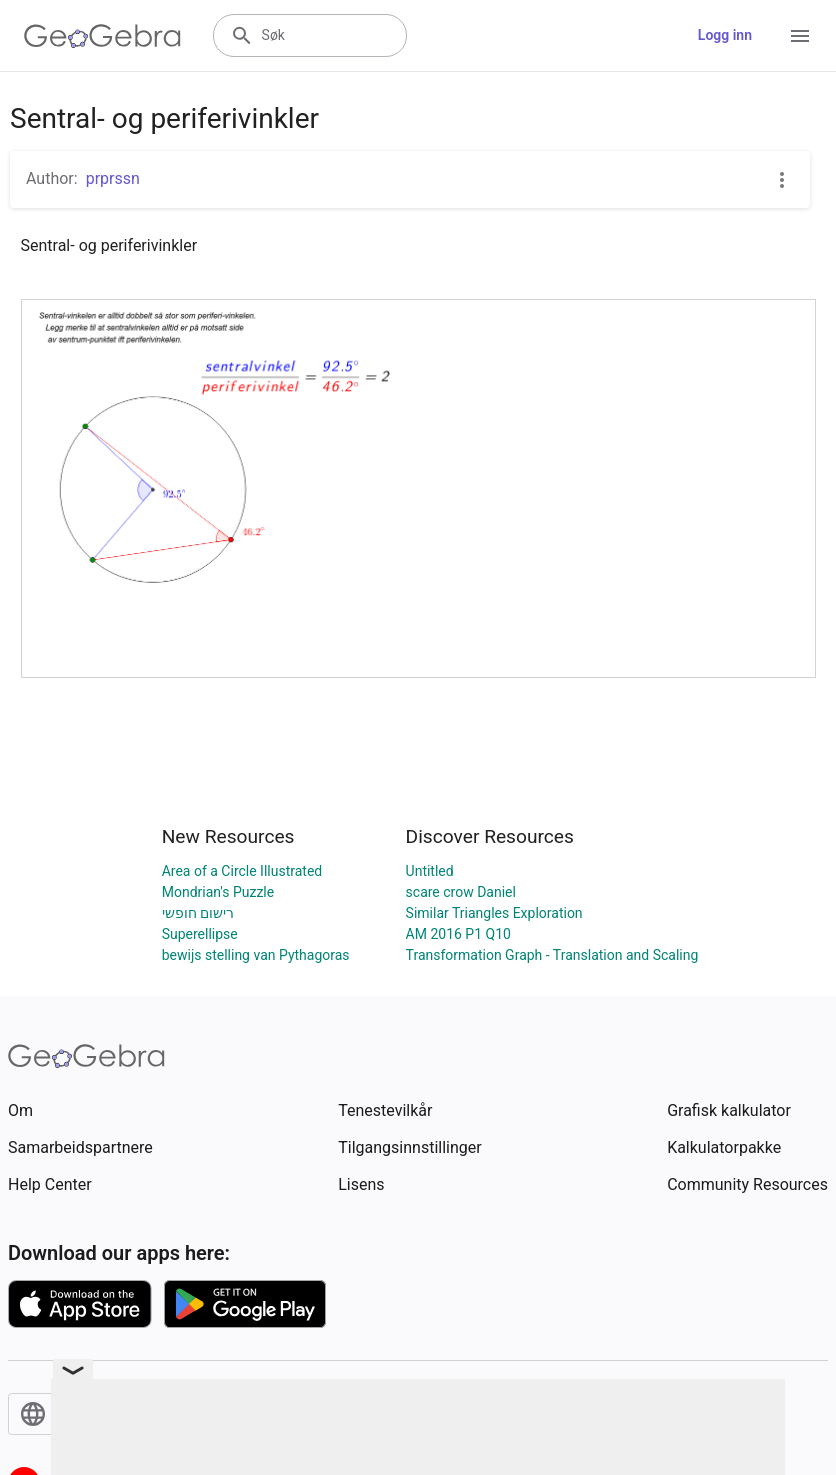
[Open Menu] (800, 36)
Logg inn (725, 35)
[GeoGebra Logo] (102, 36)
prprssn (113, 178)
